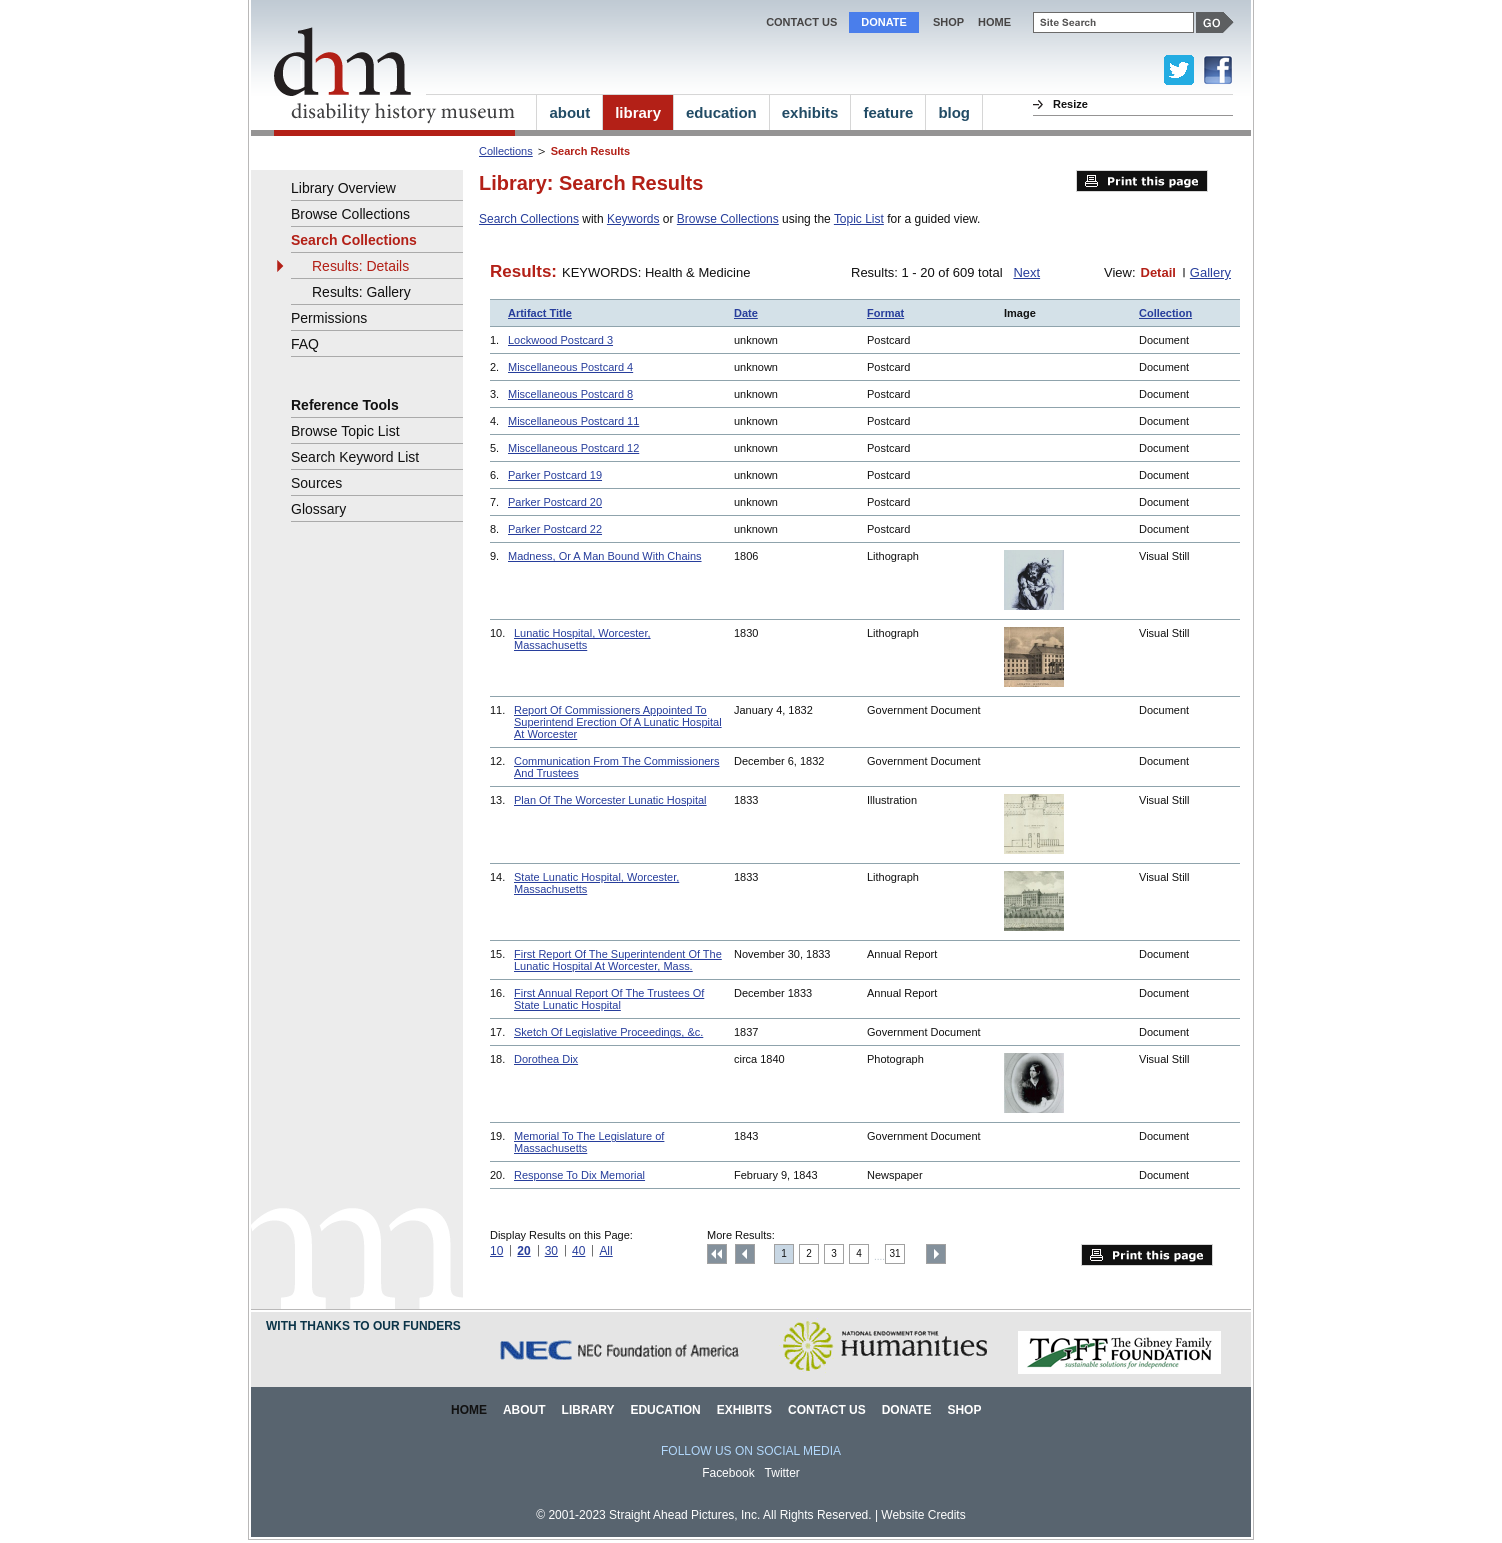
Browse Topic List (345, 431)
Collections (506, 151)
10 (496, 1251)
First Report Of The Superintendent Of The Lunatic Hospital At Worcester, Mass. (618, 960)
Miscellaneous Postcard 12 (573, 448)
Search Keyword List (355, 457)
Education (665, 1410)
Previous (745, 1254)
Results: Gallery (361, 292)
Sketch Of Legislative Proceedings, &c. (608, 1032)
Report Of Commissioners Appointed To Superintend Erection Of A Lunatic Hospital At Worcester (618, 722)
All (605, 1251)
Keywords (633, 219)
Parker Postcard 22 (555, 529)
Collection (1165, 313)
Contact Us (801, 22)
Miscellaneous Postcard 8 (570, 394)
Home (469, 1410)
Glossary (318, 509)
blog (954, 112)
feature (888, 112)
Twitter (782, 1473)
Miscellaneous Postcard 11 (573, 421)
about (569, 112)
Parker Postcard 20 (555, 502)
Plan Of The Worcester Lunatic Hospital (610, 800)
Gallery (1210, 272)
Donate (884, 22)
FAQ (305, 344)
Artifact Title (540, 313)
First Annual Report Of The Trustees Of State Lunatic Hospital (609, 999)
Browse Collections (728, 219)
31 (895, 1253)
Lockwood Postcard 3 (560, 340)
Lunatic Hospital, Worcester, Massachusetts (582, 639)
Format (885, 313)
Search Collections (529, 219)
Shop (948, 22)
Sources (316, 483)
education (721, 112)
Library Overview (343, 188)
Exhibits (744, 1410)
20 (523, 1251)
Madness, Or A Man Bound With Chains (605, 556)
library (638, 112)
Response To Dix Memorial (579, 1175)
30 (551, 1251)
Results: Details (360, 266)
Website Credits (923, 1515)
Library (588, 1410)
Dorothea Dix (546, 1059)
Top (717, 1254)
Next (1026, 272)
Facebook (728, 1473)
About (524, 1410)
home (994, 22)
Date (746, 313)
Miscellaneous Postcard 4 (570, 367)
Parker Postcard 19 (555, 475)
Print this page (1142, 181)
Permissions (329, 318)
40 (578, 1251)
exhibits (810, 112)
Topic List (859, 219)
